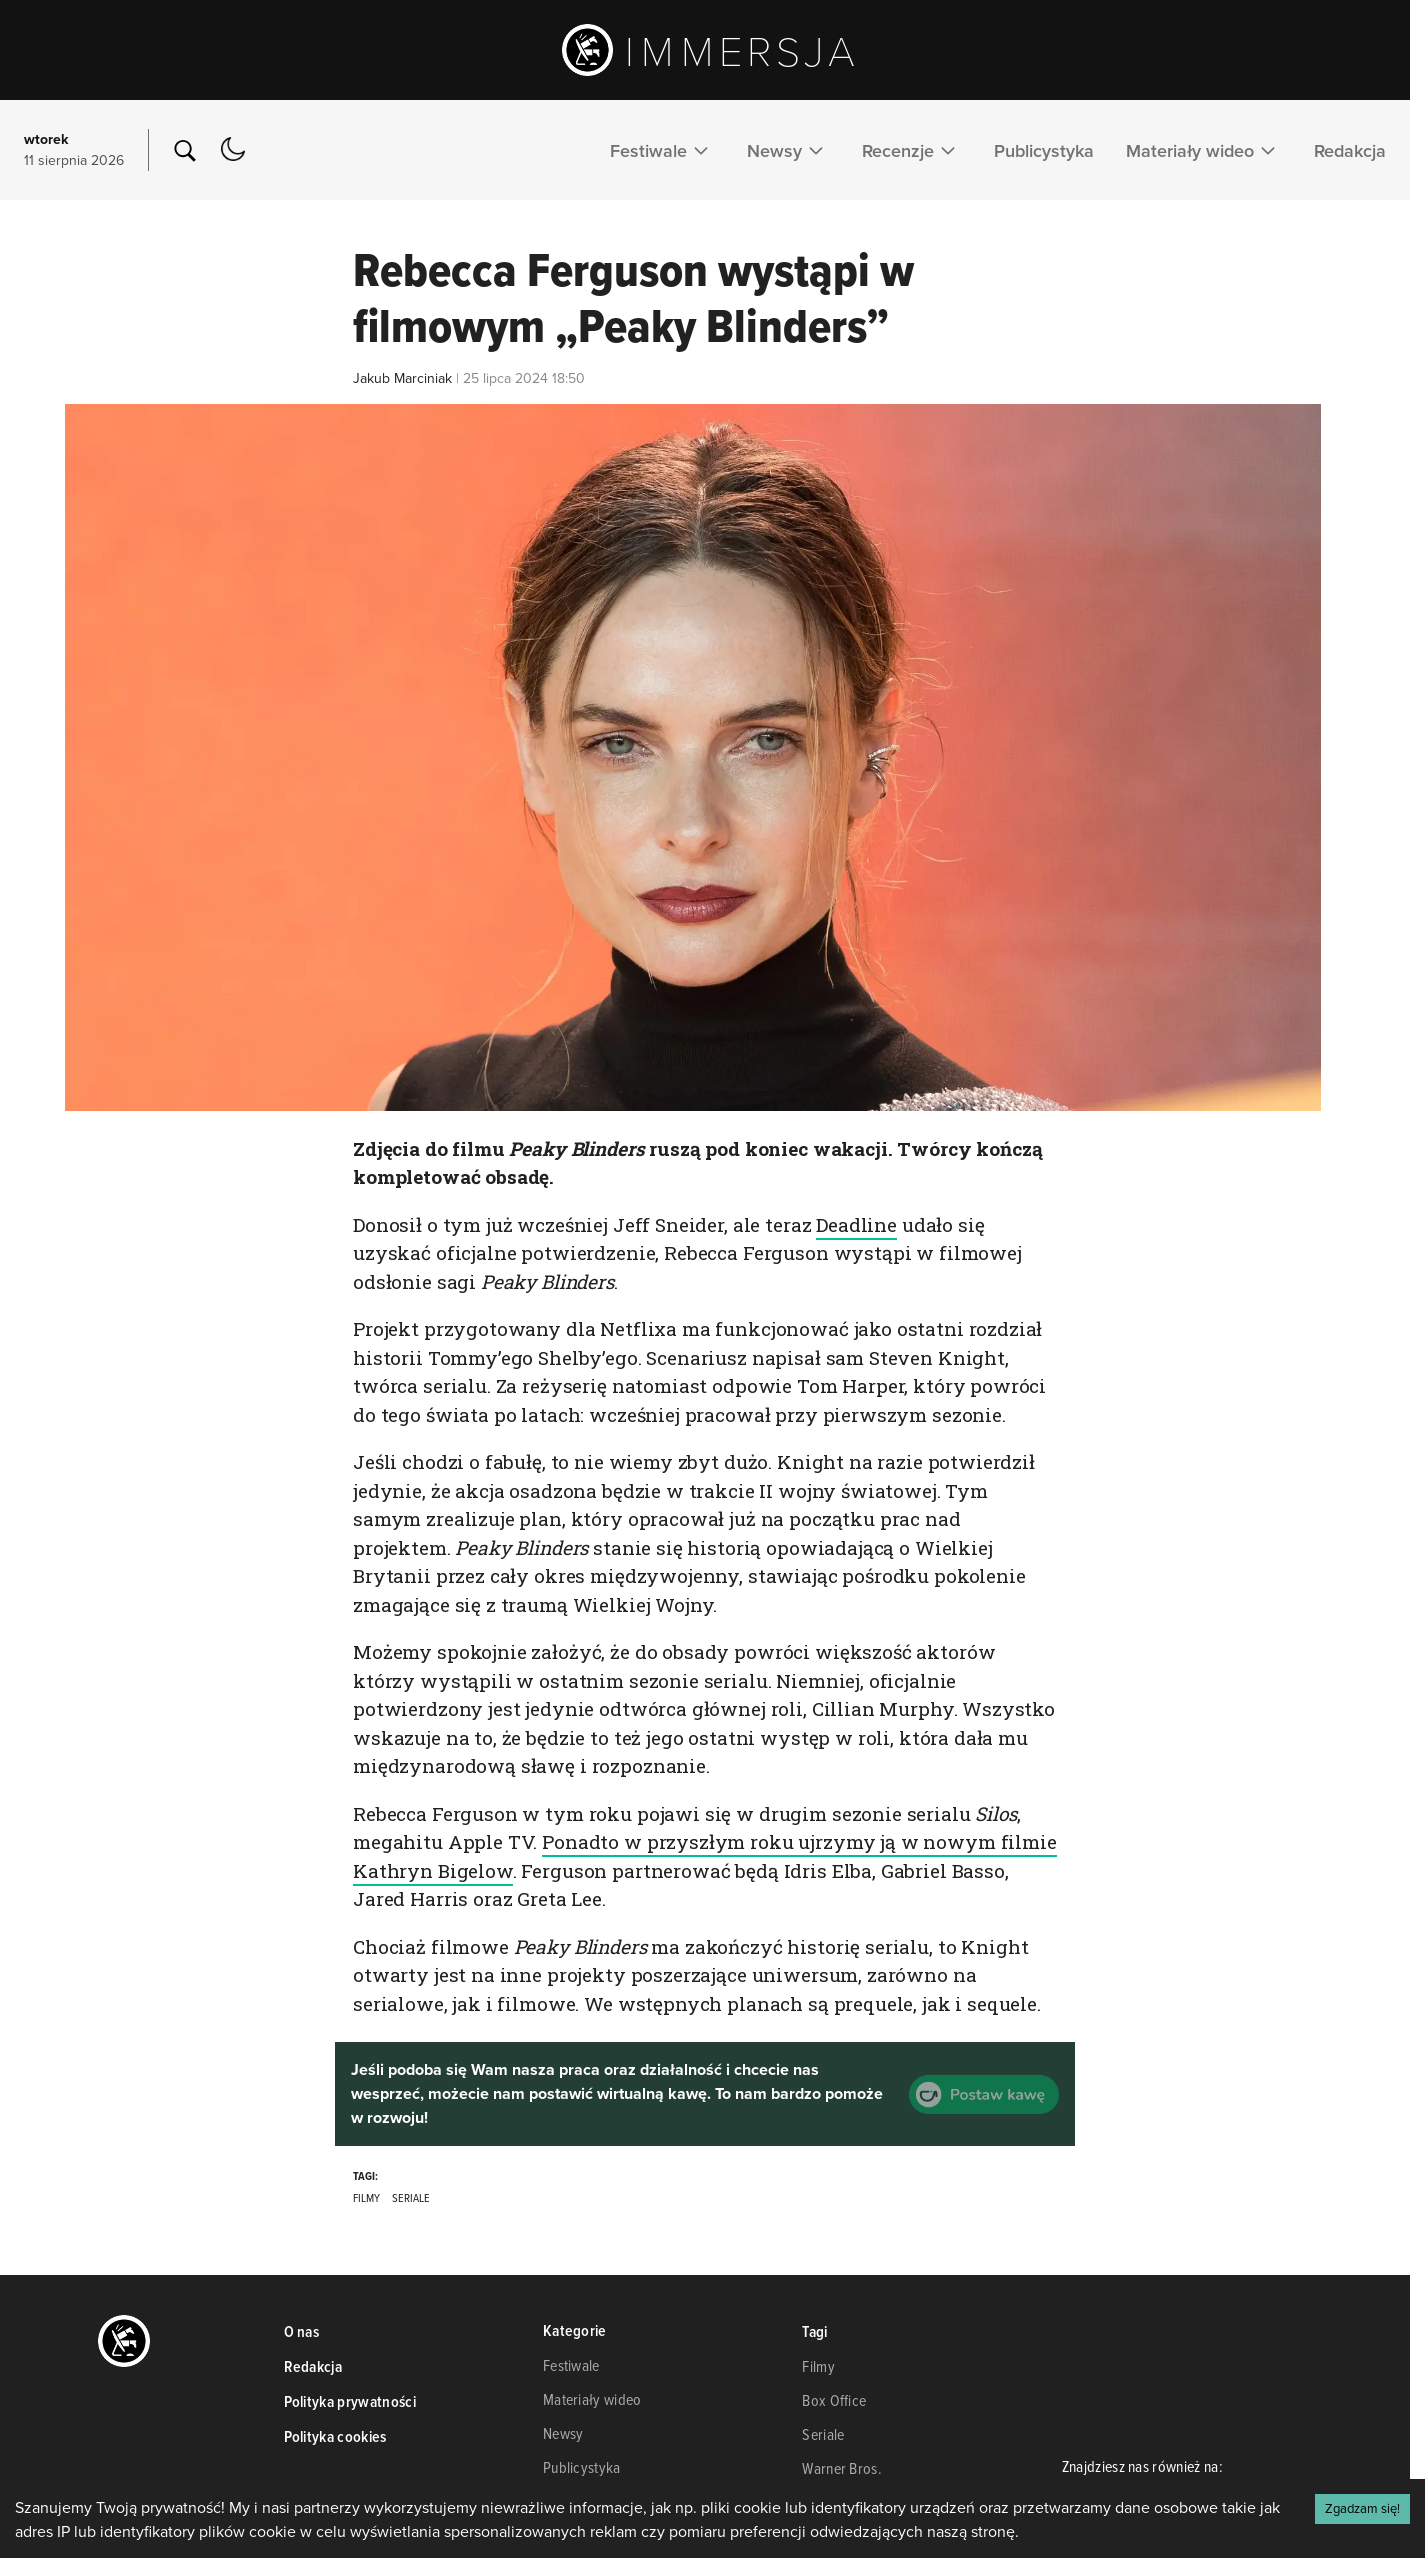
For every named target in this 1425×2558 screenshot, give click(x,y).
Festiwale (662, 150)
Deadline (856, 1224)
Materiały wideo (1204, 150)
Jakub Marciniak (402, 378)
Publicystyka (1044, 150)
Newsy (788, 150)
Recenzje (912, 150)
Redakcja (1350, 150)
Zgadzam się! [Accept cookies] (1362, 2508)
